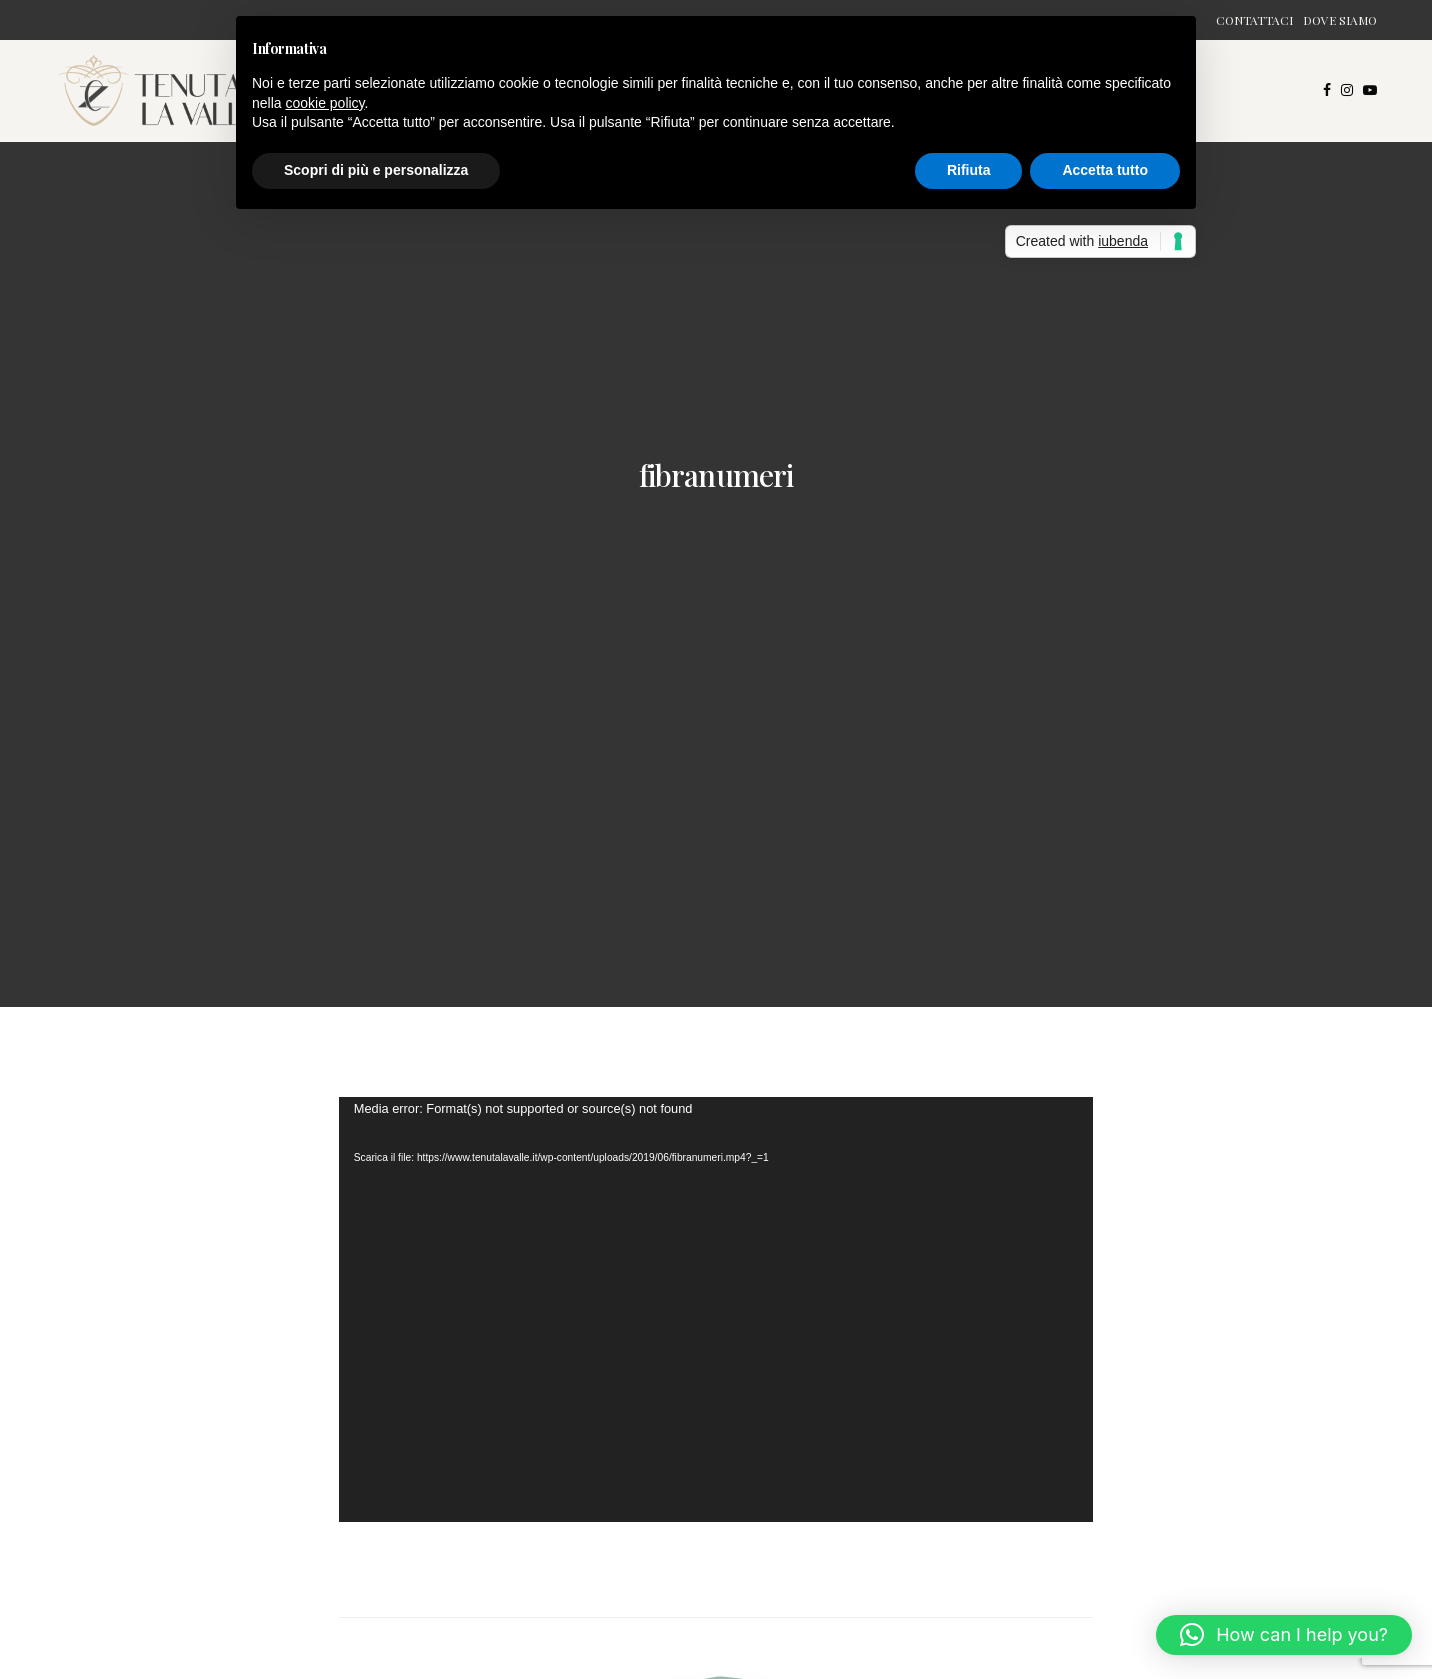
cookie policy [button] (324, 103)
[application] (716, 1309)
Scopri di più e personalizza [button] (376, 170)
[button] (1284, 1635)
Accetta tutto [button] (1105, 170)
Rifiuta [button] (969, 170)
